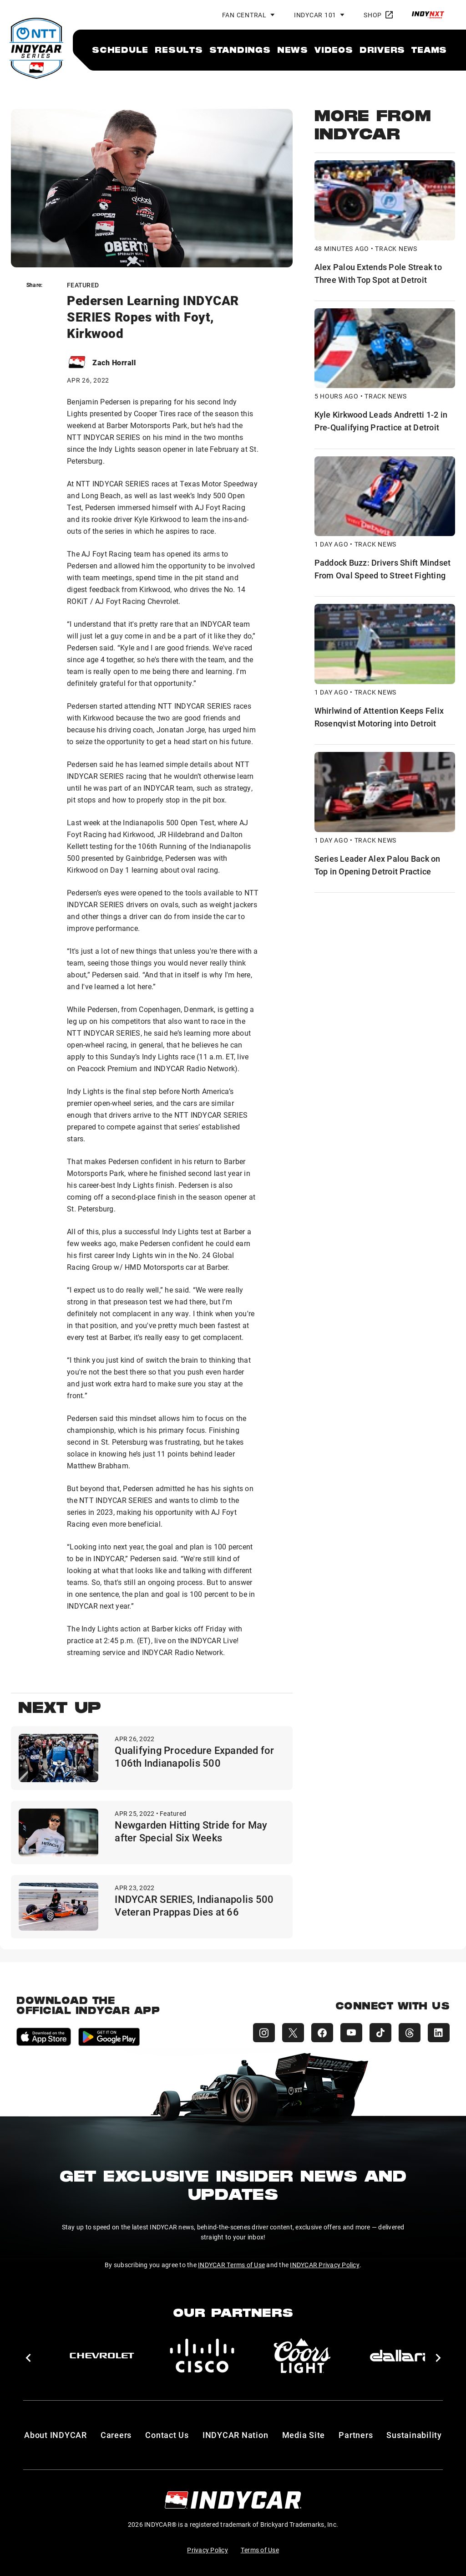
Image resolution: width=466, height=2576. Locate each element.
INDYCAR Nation (235, 2434)
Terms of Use (260, 2549)
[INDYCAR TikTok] (380, 2032)
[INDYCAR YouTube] (351, 2032)
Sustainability (414, 2434)
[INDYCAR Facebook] (322, 2032)
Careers (116, 2434)
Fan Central (244, 14)
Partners (356, 2434)
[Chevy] (102, 2355)
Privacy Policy (207, 2549)
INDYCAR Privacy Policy (325, 2264)
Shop (378, 14)
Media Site (303, 2434)
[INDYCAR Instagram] (264, 2032)
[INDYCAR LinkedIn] (439, 2032)
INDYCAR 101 (315, 14)
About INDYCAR (55, 2434)
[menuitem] (120, 49)
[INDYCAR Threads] (409, 2032)
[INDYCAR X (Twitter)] (293, 2032)
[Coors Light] (302, 2355)
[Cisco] (202, 2355)
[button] (28, 2357)
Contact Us (167, 2434)
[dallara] (402, 2355)
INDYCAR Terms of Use (231, 2264)
